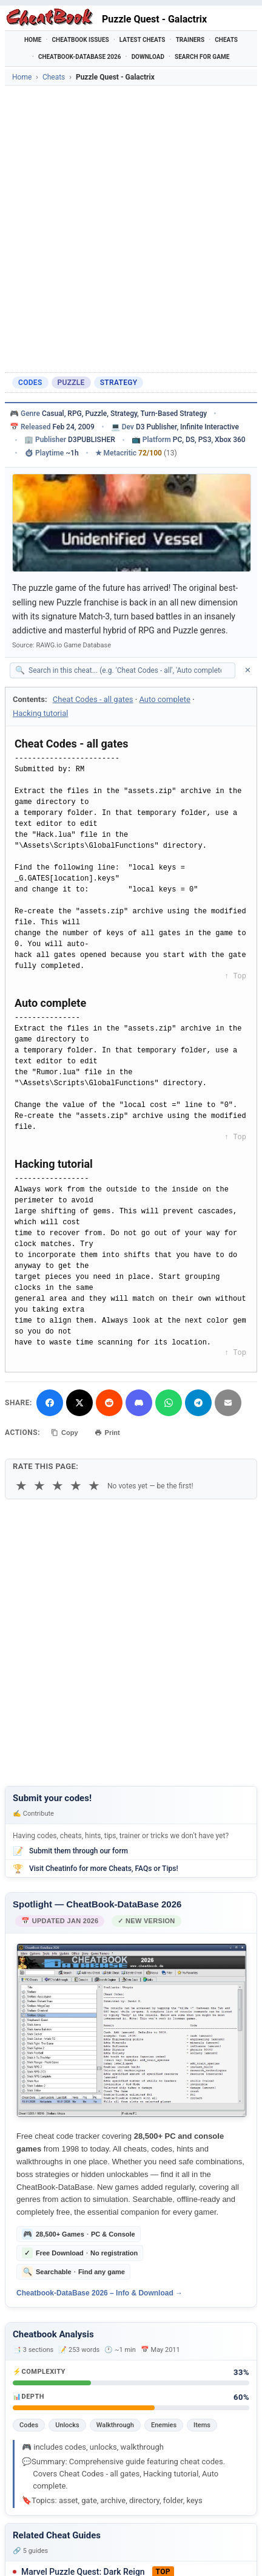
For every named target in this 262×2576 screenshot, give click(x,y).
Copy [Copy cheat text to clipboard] (64, 1432)
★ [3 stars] (58, 1485)
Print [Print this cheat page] (107, 1432)
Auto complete (164, 699)
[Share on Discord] (139, 1402)
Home (32, 39)
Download (148, 56)
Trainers (190, 39)
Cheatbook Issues (80, 39)
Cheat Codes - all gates (93, 699)
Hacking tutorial (40, 713)
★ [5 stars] (94, 1485)
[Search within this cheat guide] (129, 670)
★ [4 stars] (76, 1485)
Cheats (226, 39)
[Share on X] (79, 1402)
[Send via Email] (228, 1402)
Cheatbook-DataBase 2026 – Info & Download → (99, 2293)
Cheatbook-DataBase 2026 (79, 56)
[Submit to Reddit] (109, 1402)
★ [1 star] (21, 1485)
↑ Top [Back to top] (235, 976)
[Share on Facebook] (49, 1402)
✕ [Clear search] (247, 670)
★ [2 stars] (39, 1485)
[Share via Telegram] (198, 1402)
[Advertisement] (131, 229)
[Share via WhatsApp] (168, 1402)
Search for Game (202, 56)
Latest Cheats (142, 39)
